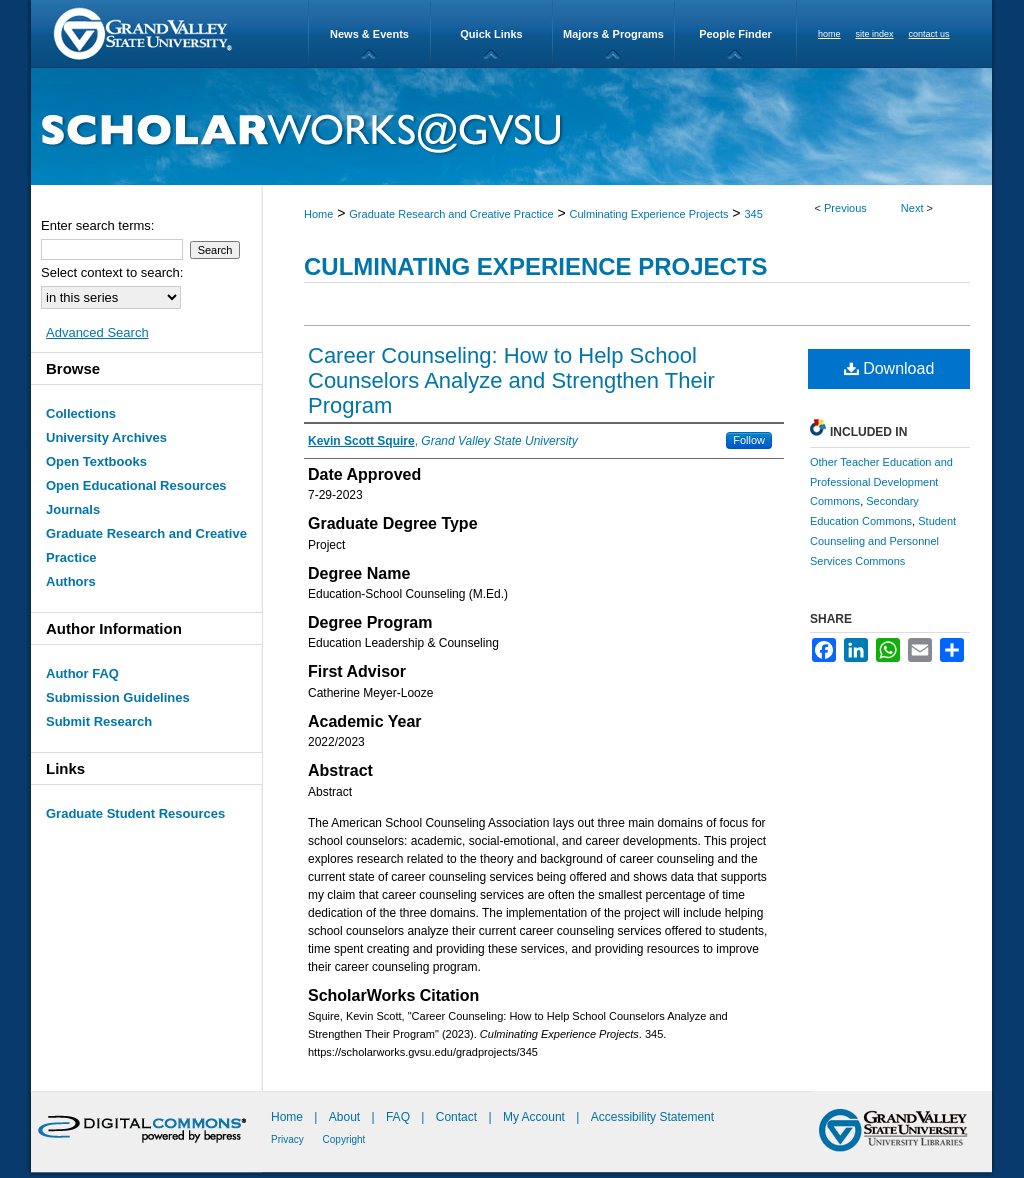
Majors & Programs (613, 34)
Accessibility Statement (652, 1117)
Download (889, 368)
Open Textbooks (96, 461)
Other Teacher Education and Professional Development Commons (881, 482)
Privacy (289, 1139)
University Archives (106, 437)
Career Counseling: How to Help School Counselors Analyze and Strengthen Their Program (511, 380)
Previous (845, 208)
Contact (456, 1117)
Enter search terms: (97, 225)
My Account (535, 1117)
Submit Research (99, 721)
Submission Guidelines (118, 697)
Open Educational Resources (136, 485)
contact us (929, 34)
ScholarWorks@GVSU (511, 126)
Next (912, 208)
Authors (71, 581)
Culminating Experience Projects (649, 214)
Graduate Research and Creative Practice (451, 214)
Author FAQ (82, 673)
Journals (73, 509)
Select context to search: (112, 272)
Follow (749, 440)
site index (875, 34)
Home (318, 214)
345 (753, 214)
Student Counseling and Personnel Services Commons (883, 541)
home (829, 34)
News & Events (369, 34)
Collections (81, 413)
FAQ (399, 1117)
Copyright (344, 1139)
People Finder (735, 34)
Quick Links (491, 34)
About (346, 1117)
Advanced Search (97, 332)
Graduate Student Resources (135, 813)
